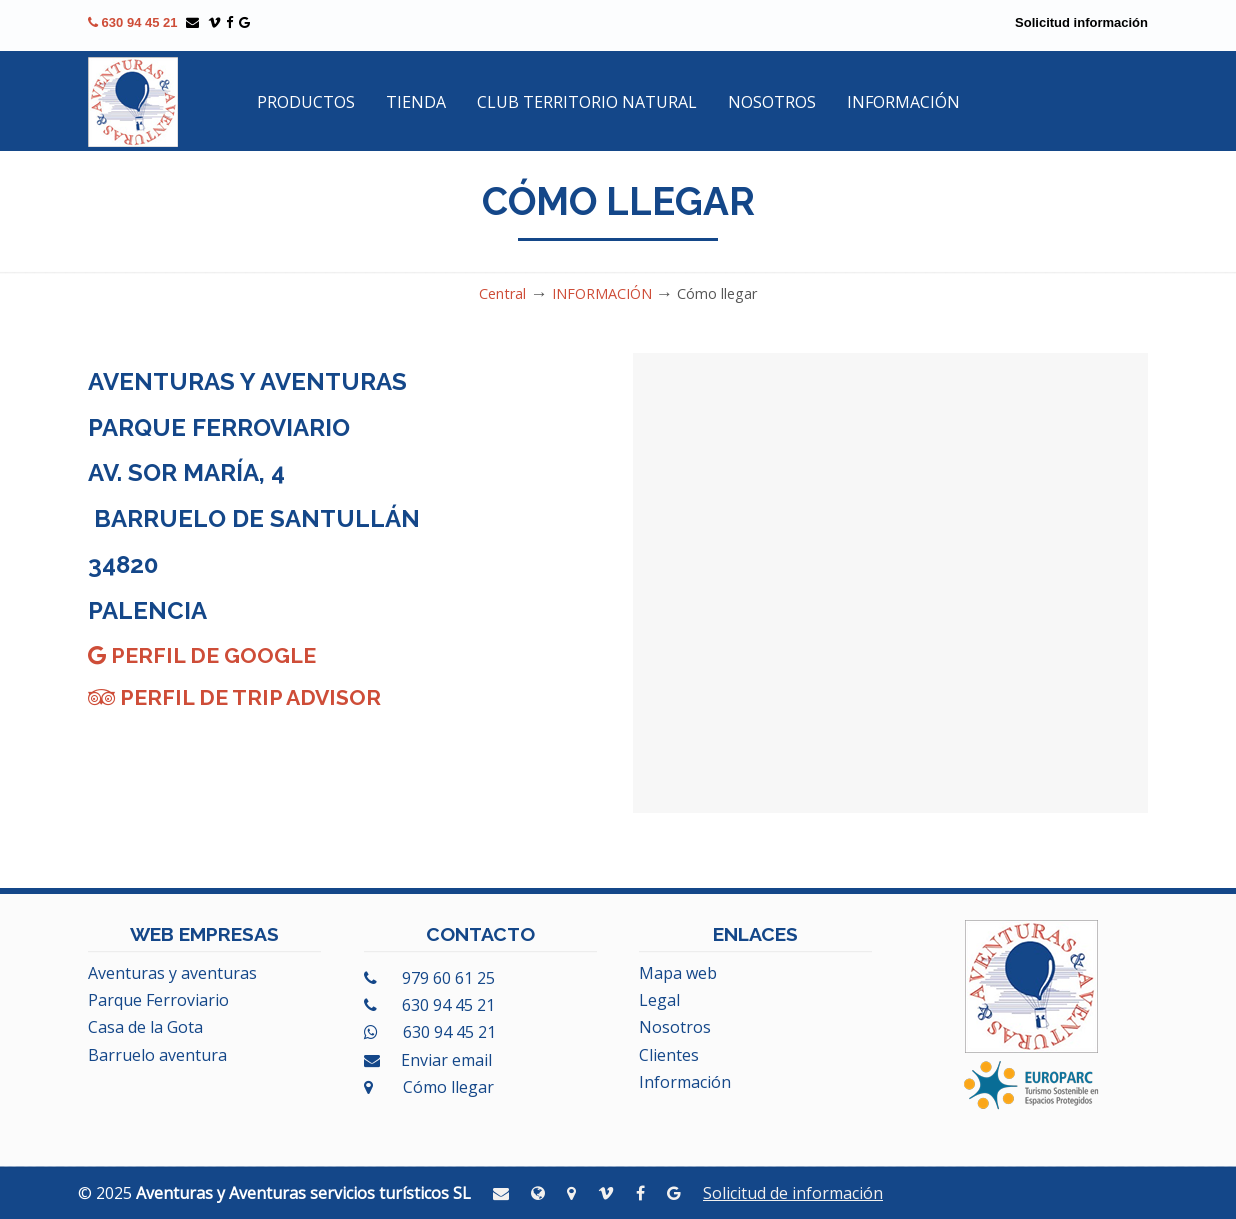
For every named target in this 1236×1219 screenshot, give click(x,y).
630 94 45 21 (133, 22)
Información (685, 1082)
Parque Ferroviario (158, 1000)
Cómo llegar (429, 1087)
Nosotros (675, 1027)
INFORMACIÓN (602, 293)
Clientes (669, 1055)
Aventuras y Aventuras (133, 102)
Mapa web (678, 973)
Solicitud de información (793, 1193)
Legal (659, 1000)
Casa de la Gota (145, 1027)
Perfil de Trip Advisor (234, 697)
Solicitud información (1081, 22)
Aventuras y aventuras (172, 973)
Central (502, 293)
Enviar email (428, 1060)
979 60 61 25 (429, 978)
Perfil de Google (202, 655)
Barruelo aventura (157, 1055)
